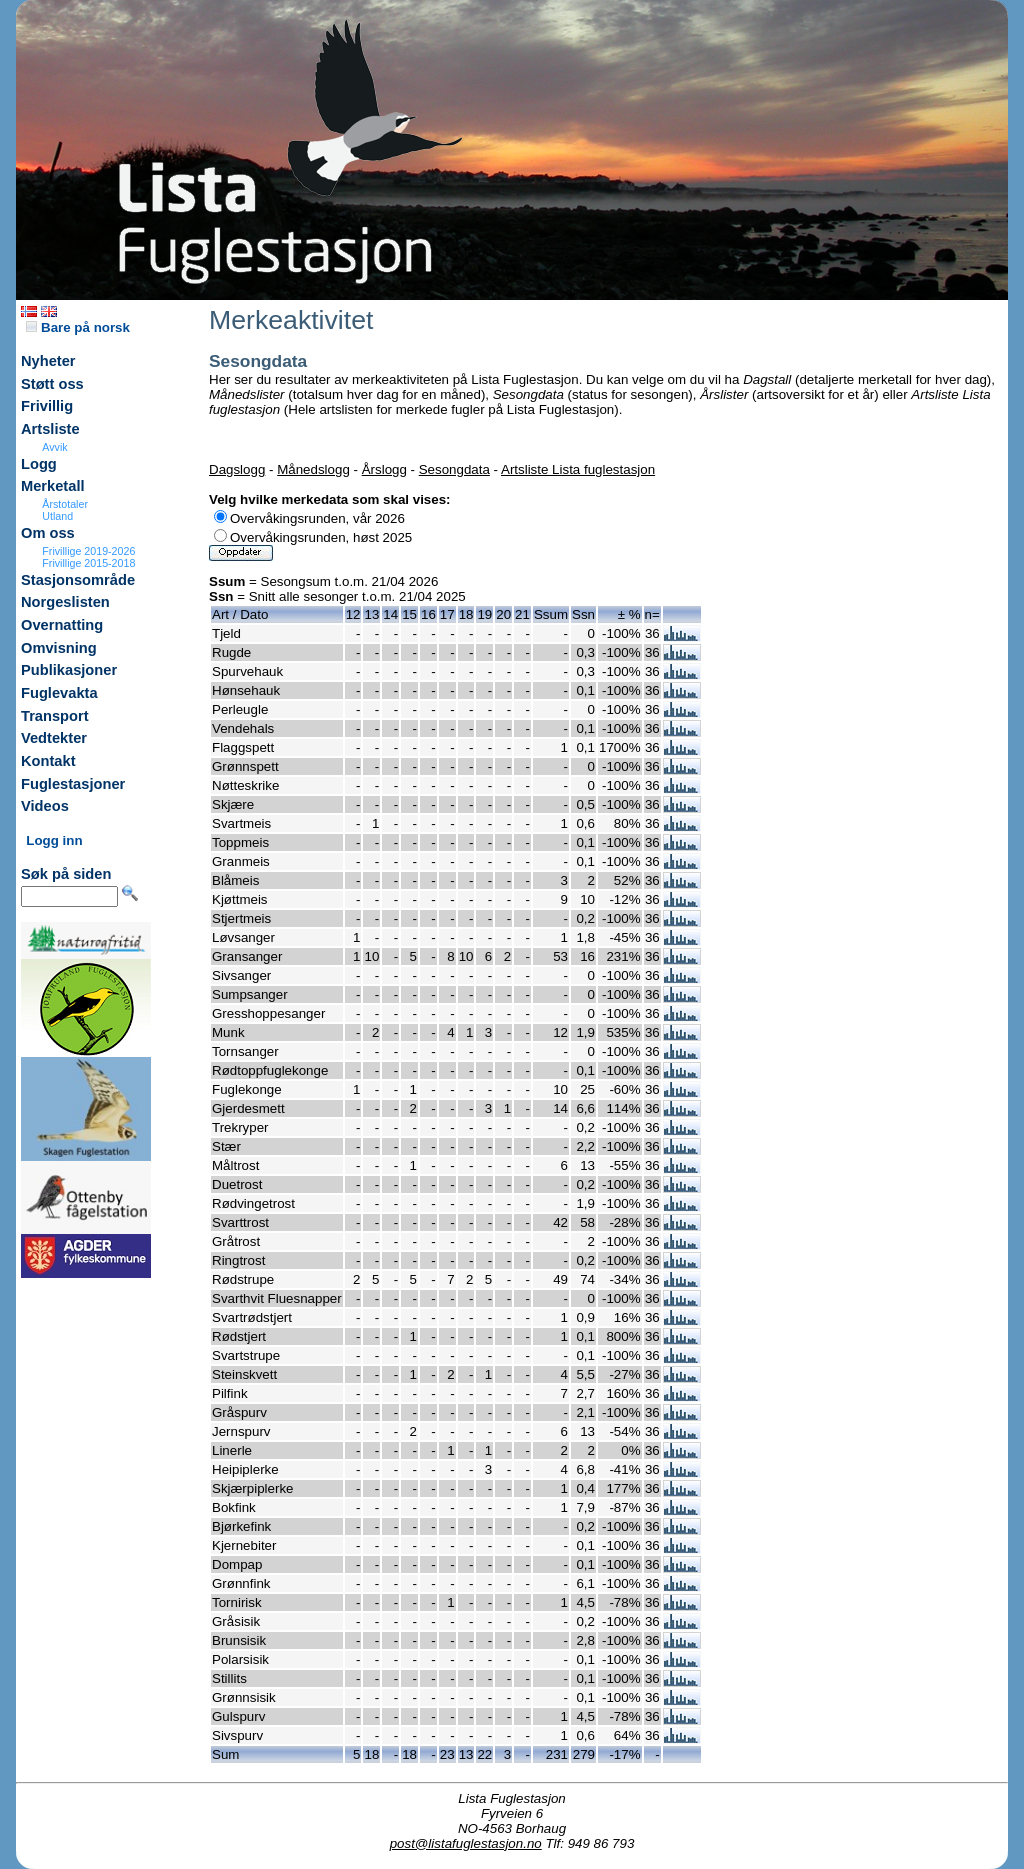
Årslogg (384, 469)
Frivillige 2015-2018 (88, 563)
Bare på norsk (78, 327)
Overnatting (62, 625)
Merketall (53, 486)
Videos (45, 806)
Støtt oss (52, 384)
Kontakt (48, 761)
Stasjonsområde (78, 580)
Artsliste (50, 429)
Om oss (48, 533)
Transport (55, 716)
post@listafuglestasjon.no (466, 1843)
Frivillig (47, 406)
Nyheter (48, 361)
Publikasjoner (69, 670)
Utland (57, 516)
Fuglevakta (59, 693)
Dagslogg (237, 469)
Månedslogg (313, 469)
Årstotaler (65, 504)
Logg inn (54, 840)
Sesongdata (454, 469)
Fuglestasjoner (73, 784)
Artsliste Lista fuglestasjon (578, 469)
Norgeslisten (65, 602)
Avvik (54, 447)
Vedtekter (54, 738)
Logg (39, 464)
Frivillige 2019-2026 (88, 551)
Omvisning (59, 648)
